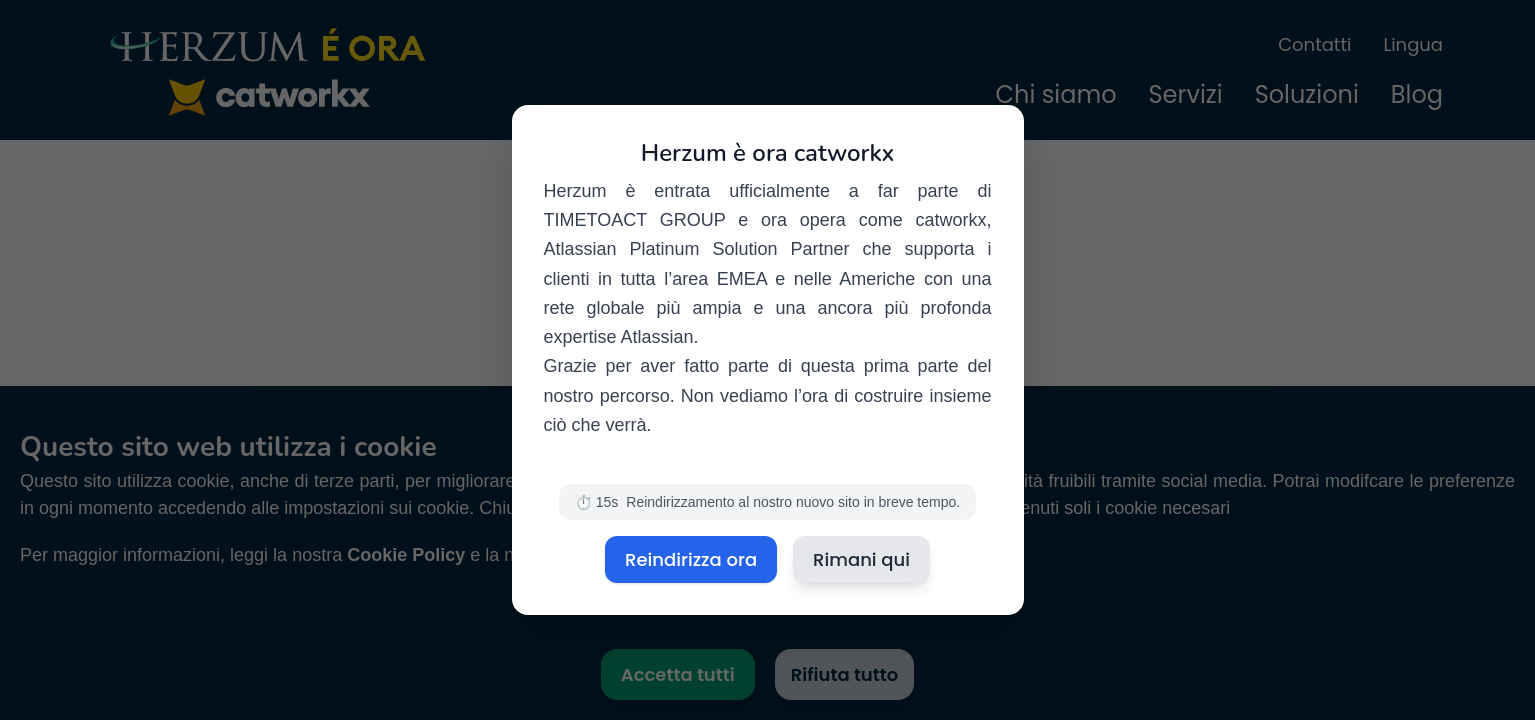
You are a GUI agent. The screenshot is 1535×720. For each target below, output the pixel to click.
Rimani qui (861, 559)
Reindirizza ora (691, 559)
